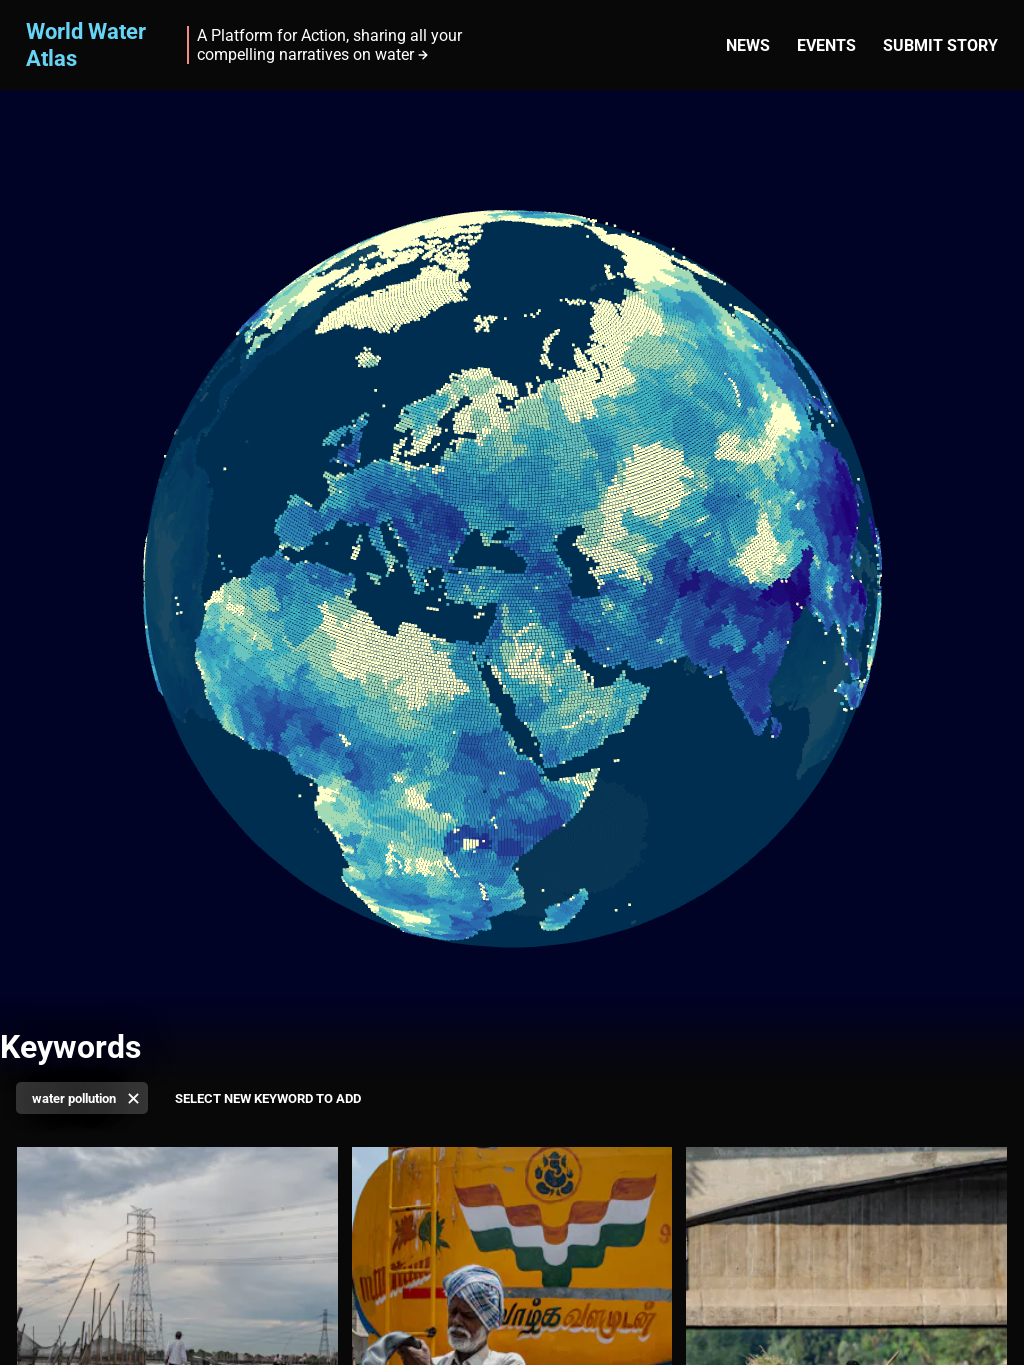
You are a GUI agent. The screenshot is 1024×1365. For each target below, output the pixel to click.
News (748, 45)
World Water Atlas (86, 44)
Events (826, 45)
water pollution (74, 1098)
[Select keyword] (274, 1099)
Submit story (940, 45)
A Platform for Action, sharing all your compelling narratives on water (329, 45)
